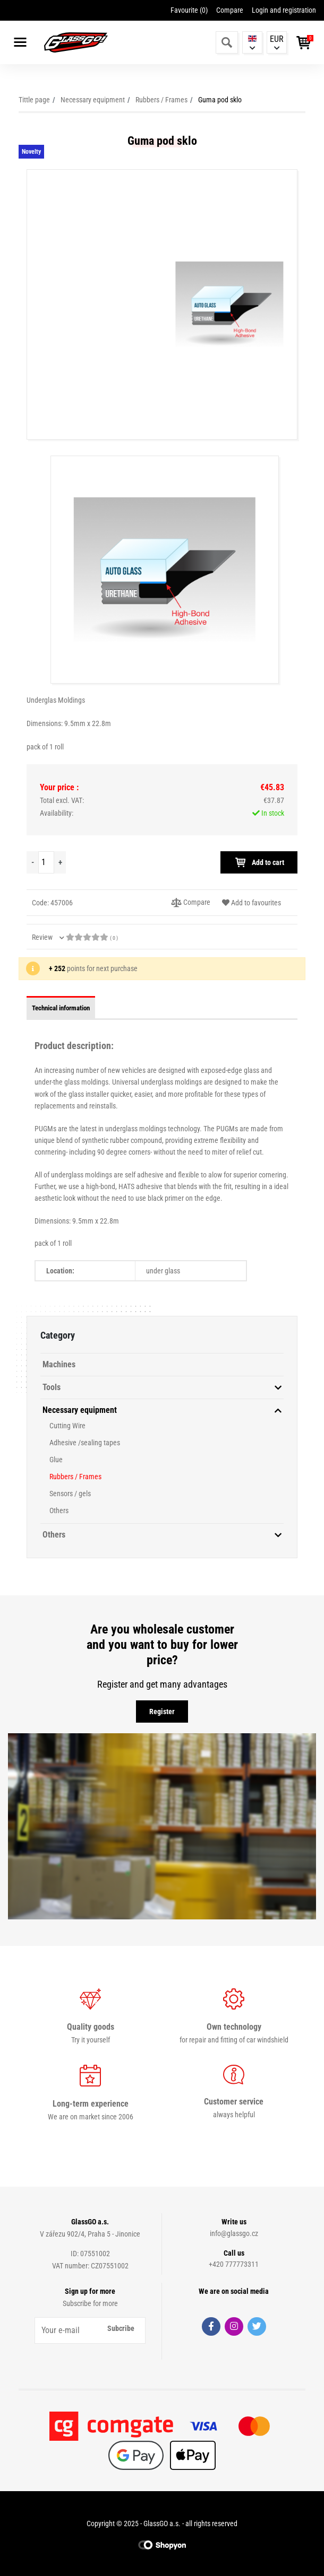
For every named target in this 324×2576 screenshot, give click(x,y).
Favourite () (189, 10)
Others (59, 1510)
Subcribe (120, 2328)
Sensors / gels (70, 1493)
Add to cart (259, 862)
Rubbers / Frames (161, 99)
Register (162, 1711)
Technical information (61, 1008)
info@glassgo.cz (234, 2233)
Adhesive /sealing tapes (84, 1442)
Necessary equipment (93, 99)
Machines (58, 1364)
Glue (56, 1459)
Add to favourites (251, 902)
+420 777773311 (234, 2264)
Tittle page (34, 99)
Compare (229, 10)
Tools (51, 1387)
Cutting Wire (67, 1425)
